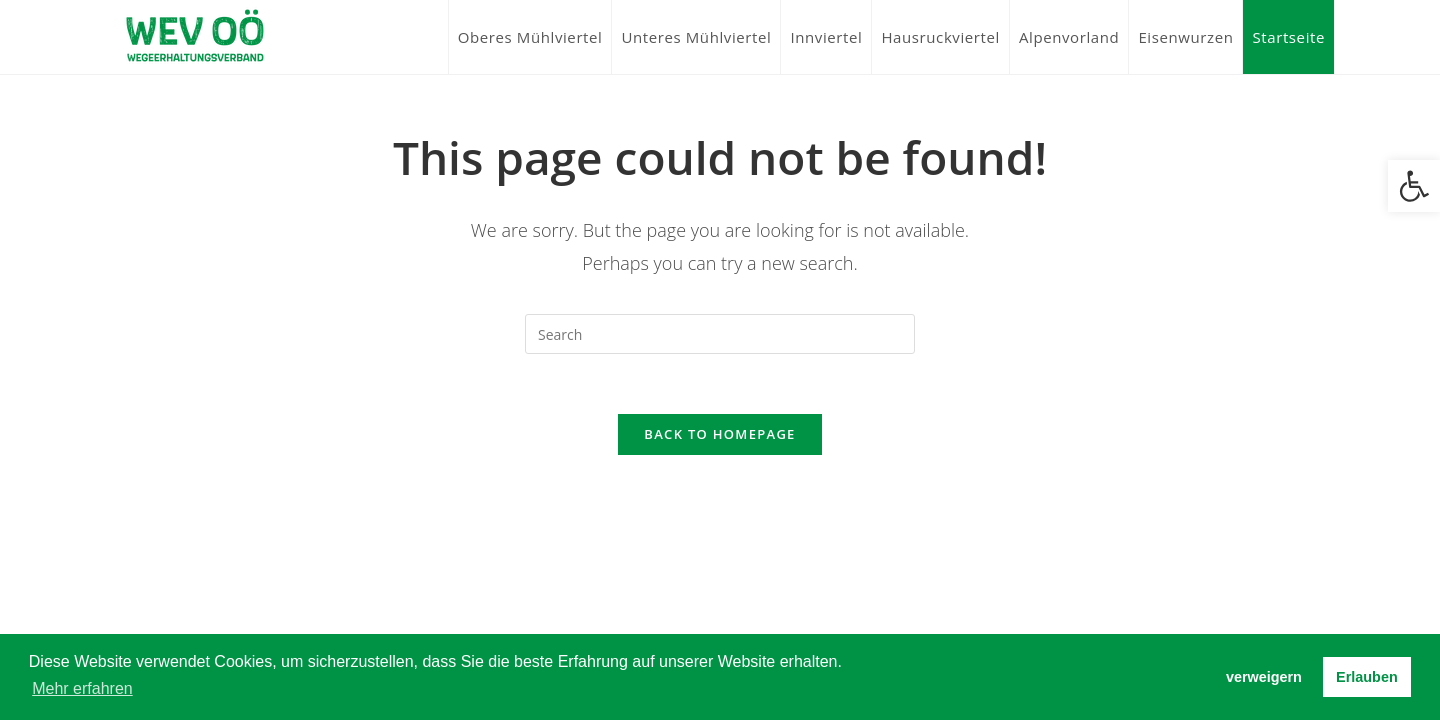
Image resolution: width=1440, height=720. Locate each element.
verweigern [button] (1264, 677)
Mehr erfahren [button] (82, 688)
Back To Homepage (719, 434)
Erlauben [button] (1367, 677)
